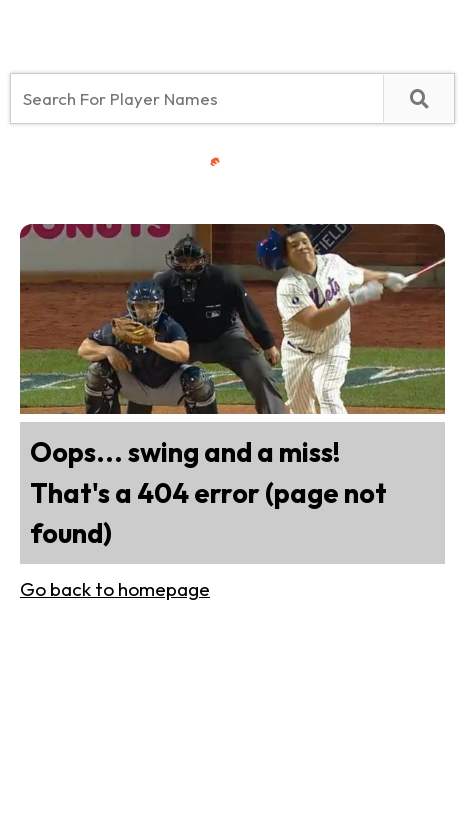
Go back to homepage (115, 589)
